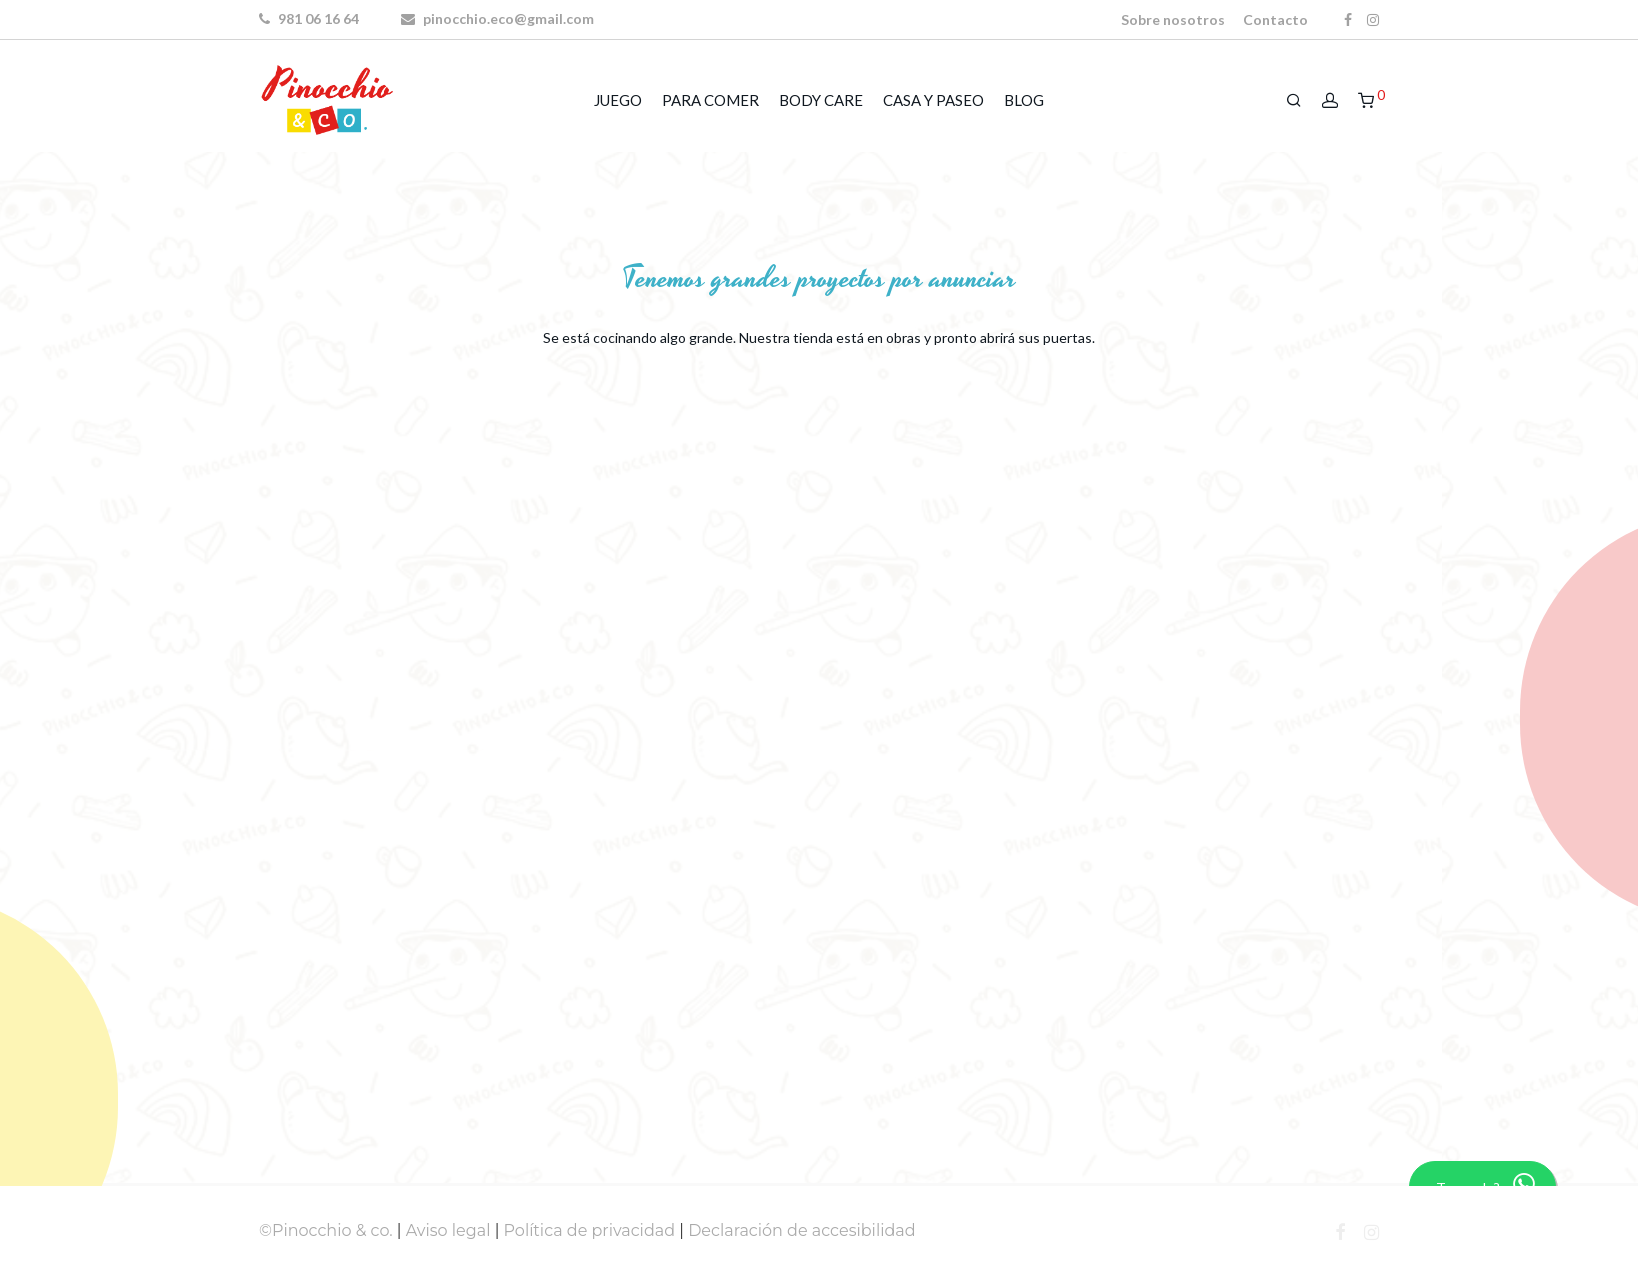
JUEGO (618, 100)
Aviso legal (448, 1230)
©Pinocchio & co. (326, 1230)
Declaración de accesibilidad (802, 1230)
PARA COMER (710, 100)
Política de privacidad (590, 1230)
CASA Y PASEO (933, 100)
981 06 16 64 (309, 18)
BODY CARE (821, 100)
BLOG (1024, 100)
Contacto (1275, 20)
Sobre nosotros (1173, 20)
